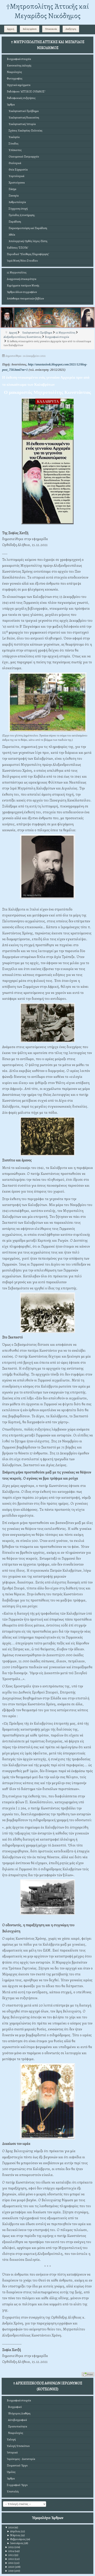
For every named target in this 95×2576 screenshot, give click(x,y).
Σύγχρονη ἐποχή (17, 209)
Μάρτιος (13, 2535)
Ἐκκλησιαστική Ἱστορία (21, 124)
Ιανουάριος (15, 2543)
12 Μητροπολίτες (16, 272)
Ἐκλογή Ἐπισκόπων (18, 2446)
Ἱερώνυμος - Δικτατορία (21, 2459)
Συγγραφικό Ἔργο (17, 2485)
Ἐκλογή (11, 2439)
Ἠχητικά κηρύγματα (18, 85)
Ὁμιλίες (11, 2472)
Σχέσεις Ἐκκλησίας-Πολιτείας (24, 130)
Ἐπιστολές (13, 2491)
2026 (9, 2527)
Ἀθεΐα (11, 235)
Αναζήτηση (71, 29)
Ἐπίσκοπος (14, 150)
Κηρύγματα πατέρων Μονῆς (23, 285)
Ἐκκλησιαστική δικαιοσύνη (23, 117)
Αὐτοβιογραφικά (17, 2420)
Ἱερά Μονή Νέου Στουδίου (22, 261)
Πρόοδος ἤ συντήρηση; (21, 215)
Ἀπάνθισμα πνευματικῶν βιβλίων (25, 298)
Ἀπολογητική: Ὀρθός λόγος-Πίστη (27, 241)
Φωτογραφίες (14, 78)
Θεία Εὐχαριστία (17, 169)
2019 (9, 2571)
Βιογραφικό (14, 2407)
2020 (9, 2567)
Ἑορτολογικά (15, 176)
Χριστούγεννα (16, 183)
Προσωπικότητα (17, 2426)
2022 (9, 2559)
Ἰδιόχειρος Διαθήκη (18, 2413)
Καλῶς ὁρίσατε (30, 29)
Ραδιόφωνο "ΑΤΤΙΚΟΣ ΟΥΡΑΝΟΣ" (26, 91)
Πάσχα (11, 189)
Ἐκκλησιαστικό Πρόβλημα (23, 111)
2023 (9, 2555)
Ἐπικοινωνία (51, 29)
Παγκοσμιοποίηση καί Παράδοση (27, 228)
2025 (9, 2547)
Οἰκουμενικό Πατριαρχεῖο (23, 156)
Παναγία (13, 196)
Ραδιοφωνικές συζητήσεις (21, 98)
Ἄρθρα (11, 104)
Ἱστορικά (12, 2452)
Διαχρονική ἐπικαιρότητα (21, 279)
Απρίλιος (13, 2531)
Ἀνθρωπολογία (16, 202)
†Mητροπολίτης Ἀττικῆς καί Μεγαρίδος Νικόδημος (47, 11)
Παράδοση (14, 222)
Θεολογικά (14, 163)
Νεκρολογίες (14, 72)
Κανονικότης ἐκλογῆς (19, 65)
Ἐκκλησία (13, 137)
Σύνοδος (12, 143)
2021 (9, 2563)
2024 (9, 2551)
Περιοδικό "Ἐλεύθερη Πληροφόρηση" (28, 254)
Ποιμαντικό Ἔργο (17, 2465)
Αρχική (10, 29)
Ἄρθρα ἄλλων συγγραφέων (22, 292)
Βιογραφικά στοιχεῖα (19, 59)
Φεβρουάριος (16, 2539)
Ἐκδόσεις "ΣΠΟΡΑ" (17, 248)
